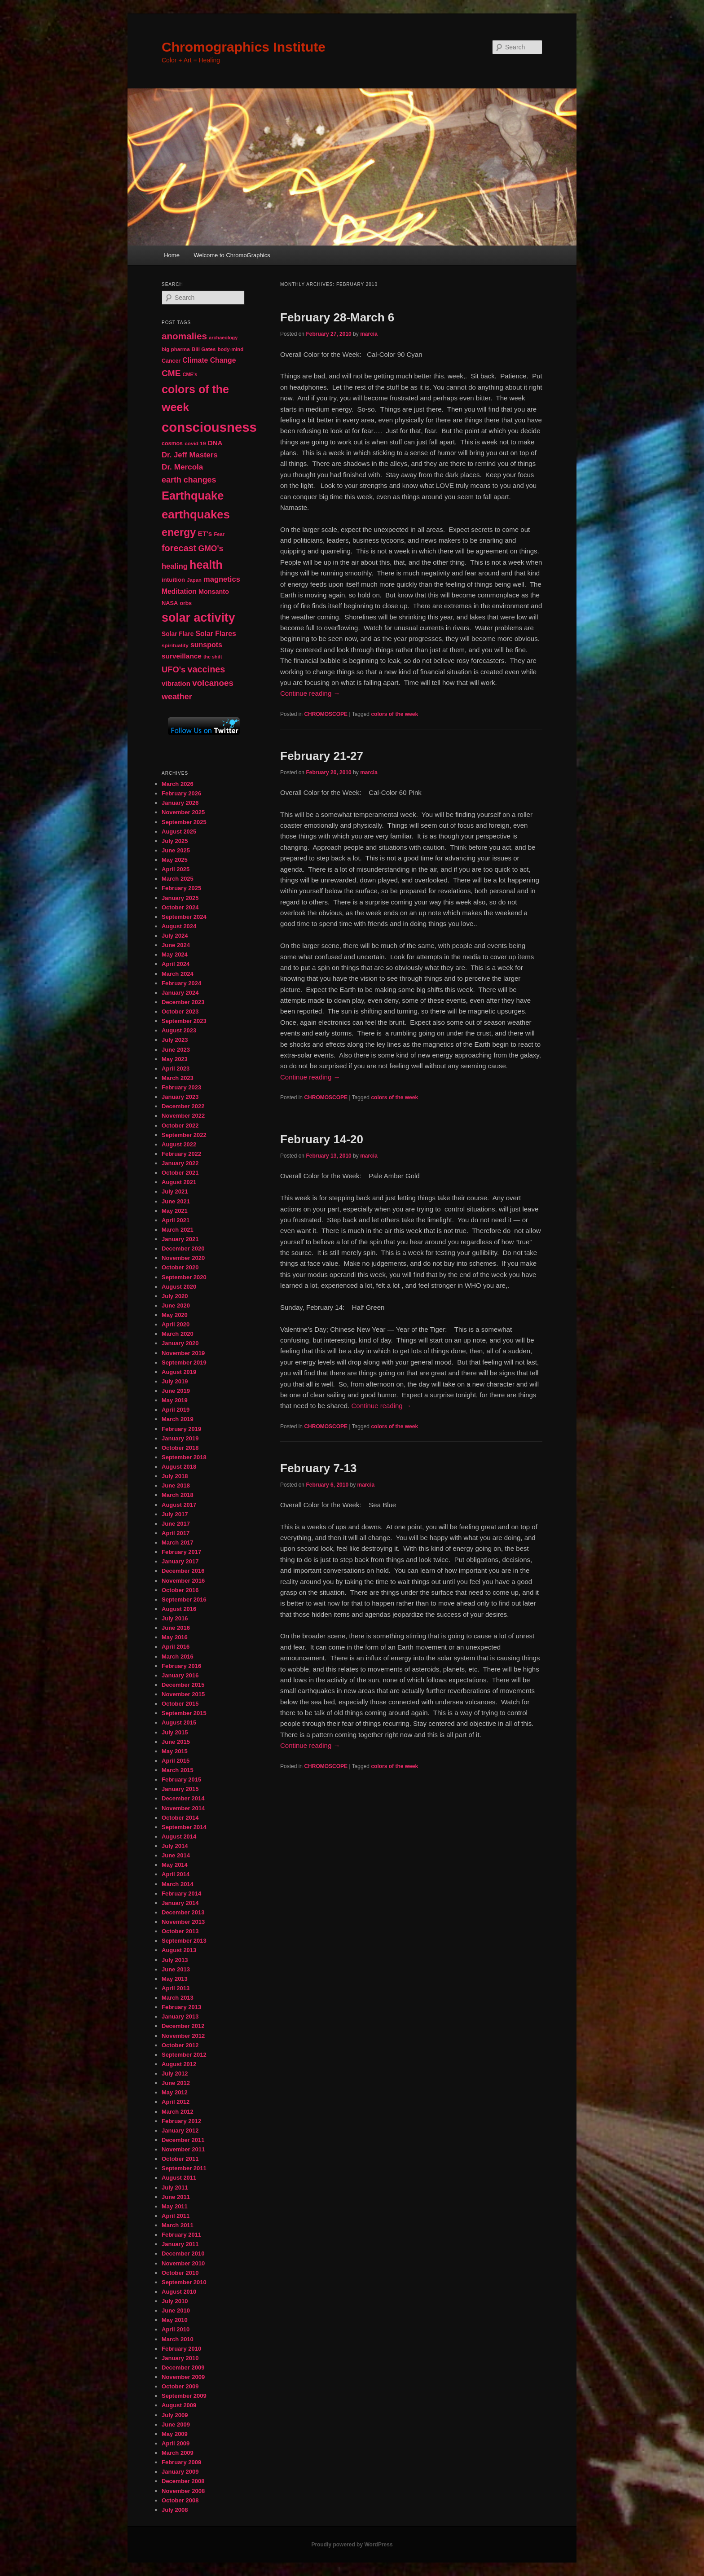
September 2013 (184, 1940)
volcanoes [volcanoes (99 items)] (212, 683)
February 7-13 (318, 1468)
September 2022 (184, 1135)
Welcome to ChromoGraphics (232, 255)
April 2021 (175, 1220)
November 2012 (183, 2035)
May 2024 (175, 954)
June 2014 (176, 1855)
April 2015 (175, 1760)
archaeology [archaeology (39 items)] (223, 337)
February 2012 (181, 2121)
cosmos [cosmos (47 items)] (172, 443)
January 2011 (180, 2244)
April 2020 (175, 1324)
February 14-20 (321, 1139)
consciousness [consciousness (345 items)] (209, 427)
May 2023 (175, 1059)
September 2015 (184, 1713)
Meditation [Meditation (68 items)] (179, 591)
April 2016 (175, 1646)
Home (172, 255)
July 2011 (175, 2187)
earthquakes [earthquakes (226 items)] (196, 514)
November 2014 (183, 1808)
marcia (369, 334)
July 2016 (175, 1618)
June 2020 (176, 1305)
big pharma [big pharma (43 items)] (176, 349)
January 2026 (180, 802)
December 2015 (183, 1684)
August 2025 (179, 831)
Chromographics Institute (244, 46)
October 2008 (180, 2500)
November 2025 (183, 812)
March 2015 (178, 1770)
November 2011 (183, 2149)
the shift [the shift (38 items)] (212, 656)
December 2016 (183, 1570)
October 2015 (180, 1703)
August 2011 (179, 2177)
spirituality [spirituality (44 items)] (175, 645)
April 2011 (175, 2215)
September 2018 (184, 1457)
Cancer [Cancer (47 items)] (171, 361)
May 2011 (175, 2206)
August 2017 (179, 1504)
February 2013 (181, 2007)
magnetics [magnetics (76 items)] (221, 579)
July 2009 (175, 2415)
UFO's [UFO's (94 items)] (173, 669)
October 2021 (180, 1172)
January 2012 (180, 2130)
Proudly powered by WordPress (351, 2544)
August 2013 (179, 1950)
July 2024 (175, 935)
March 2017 (178, 1542)
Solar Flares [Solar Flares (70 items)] (216, 633)
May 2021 (175, 1210)
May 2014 (175, 1864)
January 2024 (180, 992)
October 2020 (180, 1267)
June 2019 (176, 1390)
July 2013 (175, 1960)
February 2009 (181, 2462)
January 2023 (180, 1096)
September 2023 (184, 1021)
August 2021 (179, 1182)
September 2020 (184, 1277)
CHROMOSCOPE (326, 714)
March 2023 (178, 1078)
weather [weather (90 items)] (177, 696)
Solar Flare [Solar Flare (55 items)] (178, 633)
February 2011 (181, 2234)
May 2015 (175, 1751)
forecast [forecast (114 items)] (179, 548)
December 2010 (183, 2253)
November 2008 (183, 2491)
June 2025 (176, 850)
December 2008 (183, 2481)
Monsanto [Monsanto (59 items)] (213, 591)
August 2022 (179, 1144)
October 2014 (180, 1817)
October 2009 (180, 2386)
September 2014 (184, 1827)
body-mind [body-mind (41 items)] (231, 349)
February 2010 (181, 2348)
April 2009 (175, 2443)
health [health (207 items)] (206, 564)
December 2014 (183, 1798)
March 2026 (178, 784)
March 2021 (178, 1229)
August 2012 (179, 2064)
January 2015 (180, 1789)
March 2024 (178, 973)
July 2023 (175, 1039)
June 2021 (176, 1201)
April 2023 (175, 1068)
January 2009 (180, 2471)
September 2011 (184, 2168)
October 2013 (180, 1931)
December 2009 (183, 2367)
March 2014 (178, 1884)
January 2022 (180, 1163)
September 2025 (184, 822)
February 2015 (181, 1779)
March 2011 (178, 2225)
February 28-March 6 (337, 317)
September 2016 (184, 1599)
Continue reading (310, 693)
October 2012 (180, 2045)
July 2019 (175, 1381)
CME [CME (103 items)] (171, 373)
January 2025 (180, 898)
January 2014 (180, 1903)
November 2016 (183, 1580)
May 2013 (175, 1978)
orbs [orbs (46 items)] (185, 603)
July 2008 (175, 2509)
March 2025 (178, 878)
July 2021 (175, 1191)
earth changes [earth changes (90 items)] (189, 479)
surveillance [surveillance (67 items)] (182, 656)
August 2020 (179, 1286)
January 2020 (180, 1343)
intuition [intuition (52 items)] (173, 579)
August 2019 (179, 1372)
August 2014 (179, 1836)
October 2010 (180, 2272)
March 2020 (178, 1333)
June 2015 (176, 1741)
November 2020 (183, 1258)
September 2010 (184, 2282)
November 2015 (183, 1694)
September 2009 (184, 2395)
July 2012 (175, 2073)
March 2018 (178, 1495)
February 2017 (181, 1552)
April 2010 (175, 2329)
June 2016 (176, 1627)
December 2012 (183, 2026)
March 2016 (178, 1656)
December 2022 (183, 1106)
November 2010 (183, 2263)
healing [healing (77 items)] (175, 566)
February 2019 (181, 1429)
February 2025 (181, 888)
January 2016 (180, 1675)
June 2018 (176, 1485)
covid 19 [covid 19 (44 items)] (195, 443)
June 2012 (176, 2083)
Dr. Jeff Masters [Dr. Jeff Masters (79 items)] (190, 455)
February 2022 (181, 1153)
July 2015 (175, 1732)
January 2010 (180, 2358)
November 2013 (183, 1921)
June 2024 (176, 945)
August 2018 (179, 1466)
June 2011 (176, 2197)
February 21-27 (321, 756)
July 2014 (175, 1846)
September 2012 (184, 2054)
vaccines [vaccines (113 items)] (206, 669)
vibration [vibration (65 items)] (176, 683)
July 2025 (175, 841)
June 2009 (176, 2424)
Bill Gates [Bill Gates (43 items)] (204, 349)
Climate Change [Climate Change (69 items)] (209, 360)
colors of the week (394, 714)
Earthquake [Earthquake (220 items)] (193, 495)
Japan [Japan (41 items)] (194, 580)
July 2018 (175, 1476)
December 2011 (183, 2140)
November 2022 (183, 1115)
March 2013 (178, 1997)
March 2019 (178, 1419)
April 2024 (175, 964)
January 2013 (180, 2016)
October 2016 (180, 1590)
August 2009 (179, 2405)
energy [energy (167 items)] (179, 532)
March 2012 (178, 2111)
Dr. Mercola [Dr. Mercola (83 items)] (182, 466)
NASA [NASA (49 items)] (170, 603)
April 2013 (175, 1988)
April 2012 (175, 2101)
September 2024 (184, 916)
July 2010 (175, 2301)
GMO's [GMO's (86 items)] (211, 548)
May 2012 (175, 2092)
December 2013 (183, 1912)
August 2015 (179, 1722)
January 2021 (180, 1239)
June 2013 (176, 1969)
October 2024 (180, 907)
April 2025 (175, 869)
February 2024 (181, 983)
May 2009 (175, 2434)
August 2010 (179, 2291)
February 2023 (181, 1087)
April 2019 (175, 1409)
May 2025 (175, 859)
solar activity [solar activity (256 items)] (198, 617)
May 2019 (175, 1400)
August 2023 (179, 1030)
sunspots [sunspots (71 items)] (206, 645)
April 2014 (175, 1874)
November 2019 (183, 1353)
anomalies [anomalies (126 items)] (184, 336)
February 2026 (181, 793)
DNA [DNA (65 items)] (215, 443)
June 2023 (176, 1049)
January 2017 (180, 1561)
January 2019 (180, 1438)
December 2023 (183, 1002)
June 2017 (176, 1523)
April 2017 (175, 1533)
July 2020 (175, 1296)
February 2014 (181, 1893)
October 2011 (180, 2158)
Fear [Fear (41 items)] (219, 534)
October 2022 (180, 1125)
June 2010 (176, 2310)
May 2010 (175, 2320)
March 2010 (178, 2339)
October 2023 (180, 1011)
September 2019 (184, 1362)
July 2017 (175, 1514)
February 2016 (181, 1666)
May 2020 (175, 1315)
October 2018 (180, 1447)
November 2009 (183, 2377)
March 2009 (178, 2452)
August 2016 (179, 1609)
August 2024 (179, 926)
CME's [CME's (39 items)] (190, 374)
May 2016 (175, 1637)
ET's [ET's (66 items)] (205, 533)
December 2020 (183, 1248)
